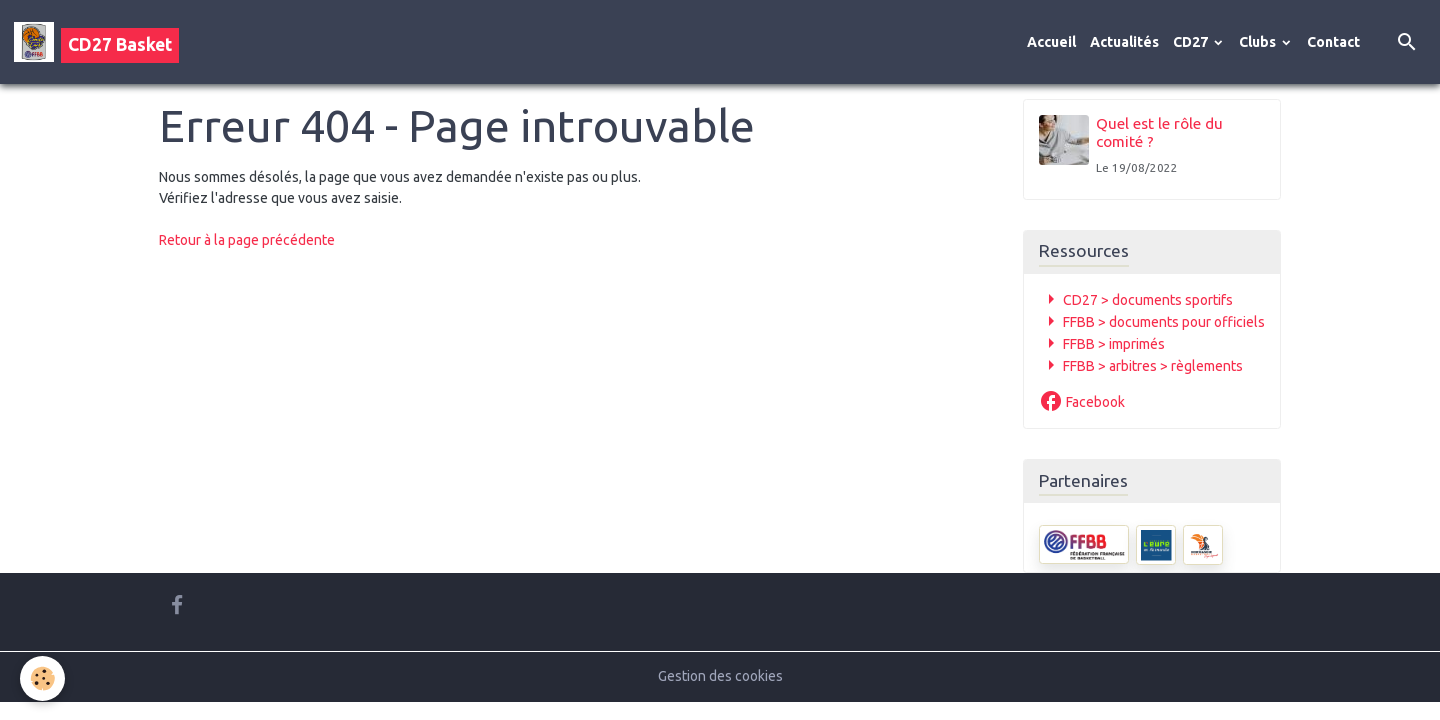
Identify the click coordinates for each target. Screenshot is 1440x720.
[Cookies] (42, 678)
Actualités (1124, 42)
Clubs (1259, 42)
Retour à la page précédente (247, 240)
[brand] (96, 42)
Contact (1333, 42)
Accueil (1051, 42)
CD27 (1192, 42)
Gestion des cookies (720, 676)
